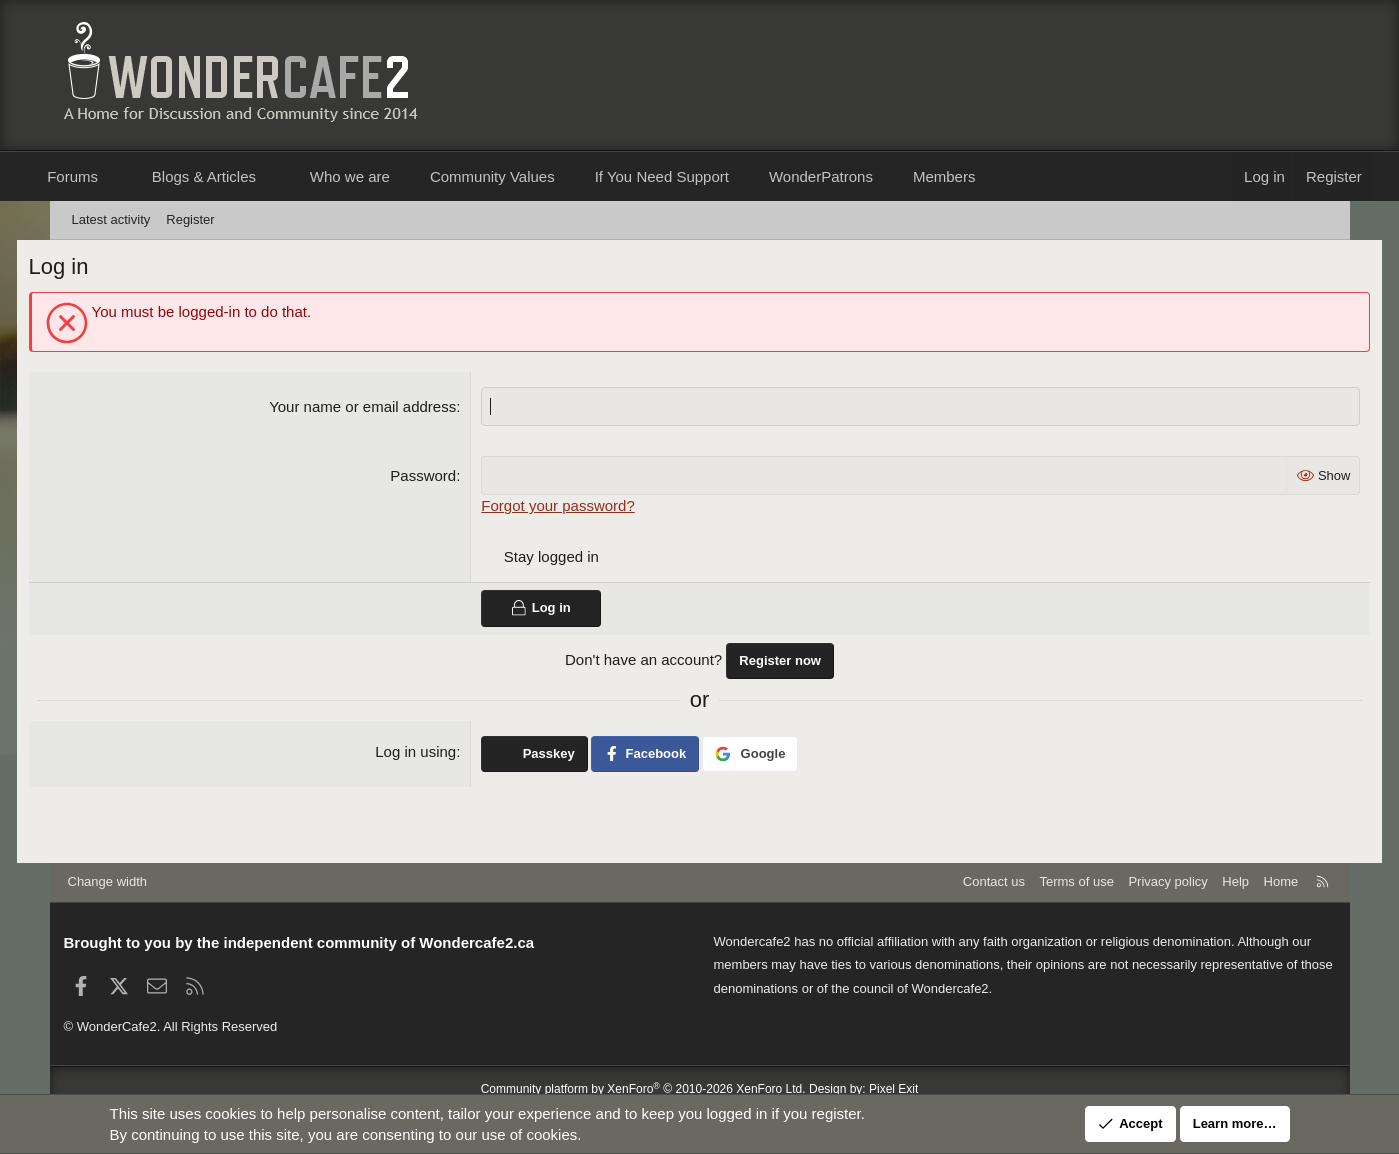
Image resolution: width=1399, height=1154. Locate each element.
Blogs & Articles (236, 176)
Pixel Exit (893, 1089)
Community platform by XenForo (643, 1089)
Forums (105, 176)
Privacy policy (1167, 881)
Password (435, 478)
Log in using (427, 753)
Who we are (382, 176)
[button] (148, 176)
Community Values (524, 176)
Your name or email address (374, 409)
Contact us (994, 881)
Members (976, 176)
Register (190, 219)
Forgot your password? (569, 508)
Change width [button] (108, 881)
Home (1281, 881)
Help (1235, 881)
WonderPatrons (853, 176)
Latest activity (111, 219)
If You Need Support (694, 176)
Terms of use (1076, 881)
